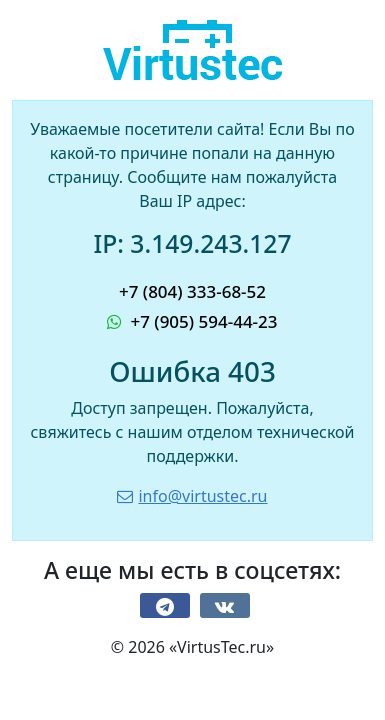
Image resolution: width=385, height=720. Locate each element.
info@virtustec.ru (192, 496)
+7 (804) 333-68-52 (192, 291)
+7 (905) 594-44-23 (192, 321)
